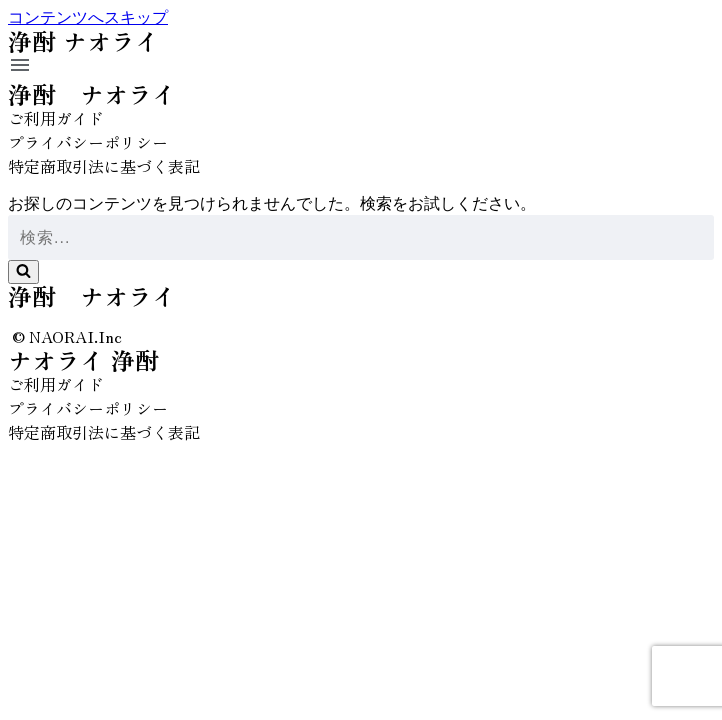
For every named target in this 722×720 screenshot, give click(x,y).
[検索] (361, 237)
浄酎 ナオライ (92, 93)
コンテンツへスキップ (88, 17)
